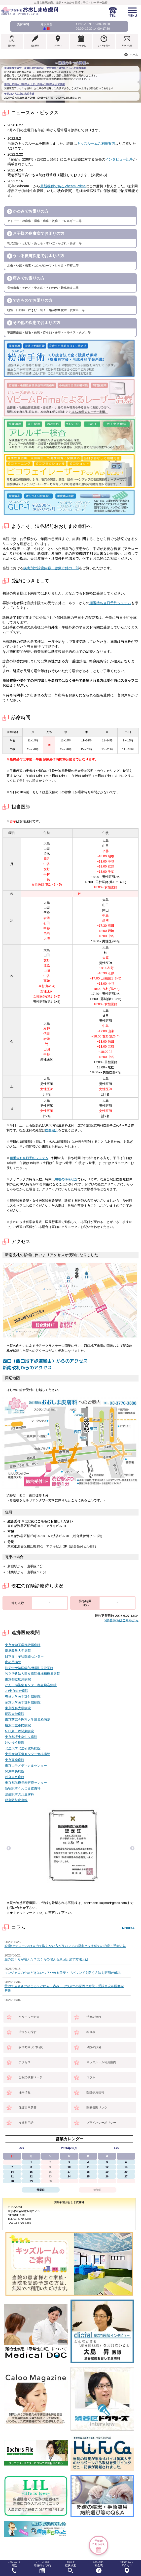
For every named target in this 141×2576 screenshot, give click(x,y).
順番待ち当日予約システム (29, 1158)
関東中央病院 (14, 1771)
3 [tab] (32, 1889)
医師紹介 (51, 1130)
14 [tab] (114, 1889)
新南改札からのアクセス (27, 1368)
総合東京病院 (14, 1777)
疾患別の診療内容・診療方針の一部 (51, 568)
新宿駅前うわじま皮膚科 (22, 1788)
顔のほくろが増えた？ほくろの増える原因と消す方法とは (46, 1959)
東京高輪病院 (14, 1760)
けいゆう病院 (14, 1742)
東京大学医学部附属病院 (22, 1645)
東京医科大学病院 (18, 1708)
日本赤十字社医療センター (24, 1656)
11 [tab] (92, 1889)
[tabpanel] (73, 1846)
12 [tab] (99, 1889)
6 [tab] (55, 1889)
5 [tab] (47, 1889)
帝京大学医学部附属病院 (22, 1702)
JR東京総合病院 (16, 1691)
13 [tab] (107, 1889)
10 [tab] (84, 1889)
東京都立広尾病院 (18, 1679)
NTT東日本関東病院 (19, 1731)
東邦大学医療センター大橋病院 (27, 1754)
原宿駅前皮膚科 (16, 1800)
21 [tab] (88, 1896)
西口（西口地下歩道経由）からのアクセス (44, 1361)
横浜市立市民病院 (18, 1725)
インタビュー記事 (119, 159)
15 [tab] (122, 1889)
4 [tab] (40, 1889)
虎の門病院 (13, 1662)
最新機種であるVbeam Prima (63, 186)
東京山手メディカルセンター (26, 1765)
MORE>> (128, 1928)
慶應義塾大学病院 (18, 1651)
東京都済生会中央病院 (21, 1737)
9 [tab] (77, 1889)
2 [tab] (25, 1889)
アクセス (20, 1241)
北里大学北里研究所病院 (22, 1748)
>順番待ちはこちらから (121, 1620)
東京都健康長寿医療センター (26, 1783)
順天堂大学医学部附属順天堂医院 (29, 1668)
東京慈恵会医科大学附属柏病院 (27, 1719)
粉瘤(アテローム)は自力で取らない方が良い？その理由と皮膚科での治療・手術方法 (65, 1946)
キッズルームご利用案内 (96, 143)
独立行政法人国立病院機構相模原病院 (32, 1674)
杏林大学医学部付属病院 (22, 1696)
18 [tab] (66, 1896)
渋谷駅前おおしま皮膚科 (69, 2202)
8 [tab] (70, 1889)
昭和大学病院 (14, 1714)
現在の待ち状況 (66, 1179)
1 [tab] (17, 1889)
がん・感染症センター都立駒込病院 (31, 1685)
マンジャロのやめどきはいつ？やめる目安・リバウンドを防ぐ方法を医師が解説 (62, 1973)
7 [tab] (62, 1889)
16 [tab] (129, 1889)
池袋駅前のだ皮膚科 (19, 1794)
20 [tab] (81, 1896)
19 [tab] (73, 1896)
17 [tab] (58, 1896)
